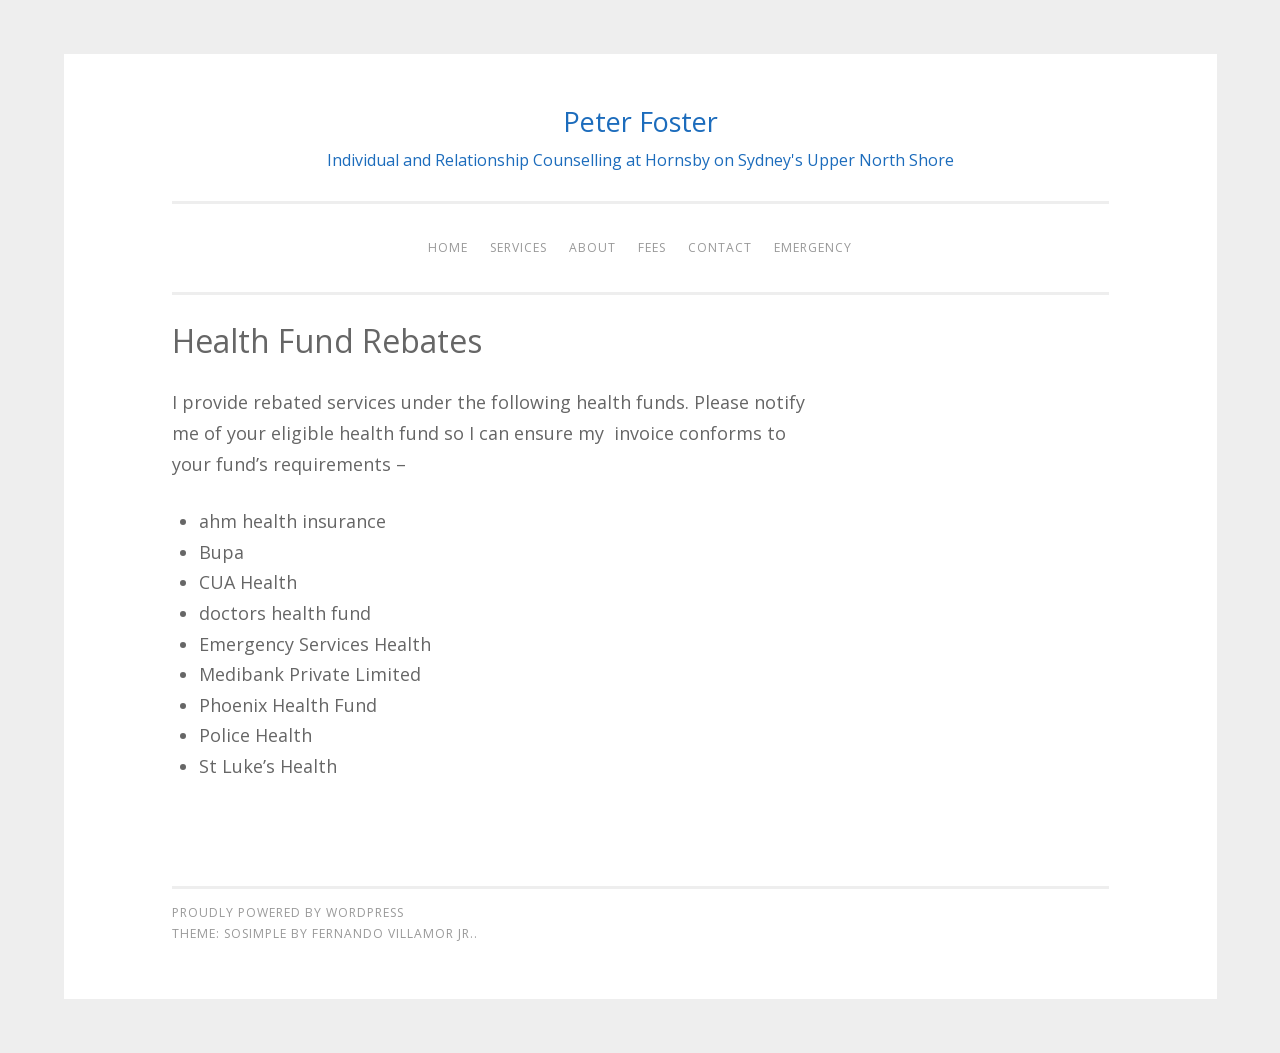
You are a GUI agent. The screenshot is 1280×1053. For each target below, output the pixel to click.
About (592, 247)
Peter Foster (640, 121)
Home (448, 247)
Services (518, 247)
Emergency (813, 247)
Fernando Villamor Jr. (393, 933)
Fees (652, 247)
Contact (720, 247)
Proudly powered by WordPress (288, 912)
